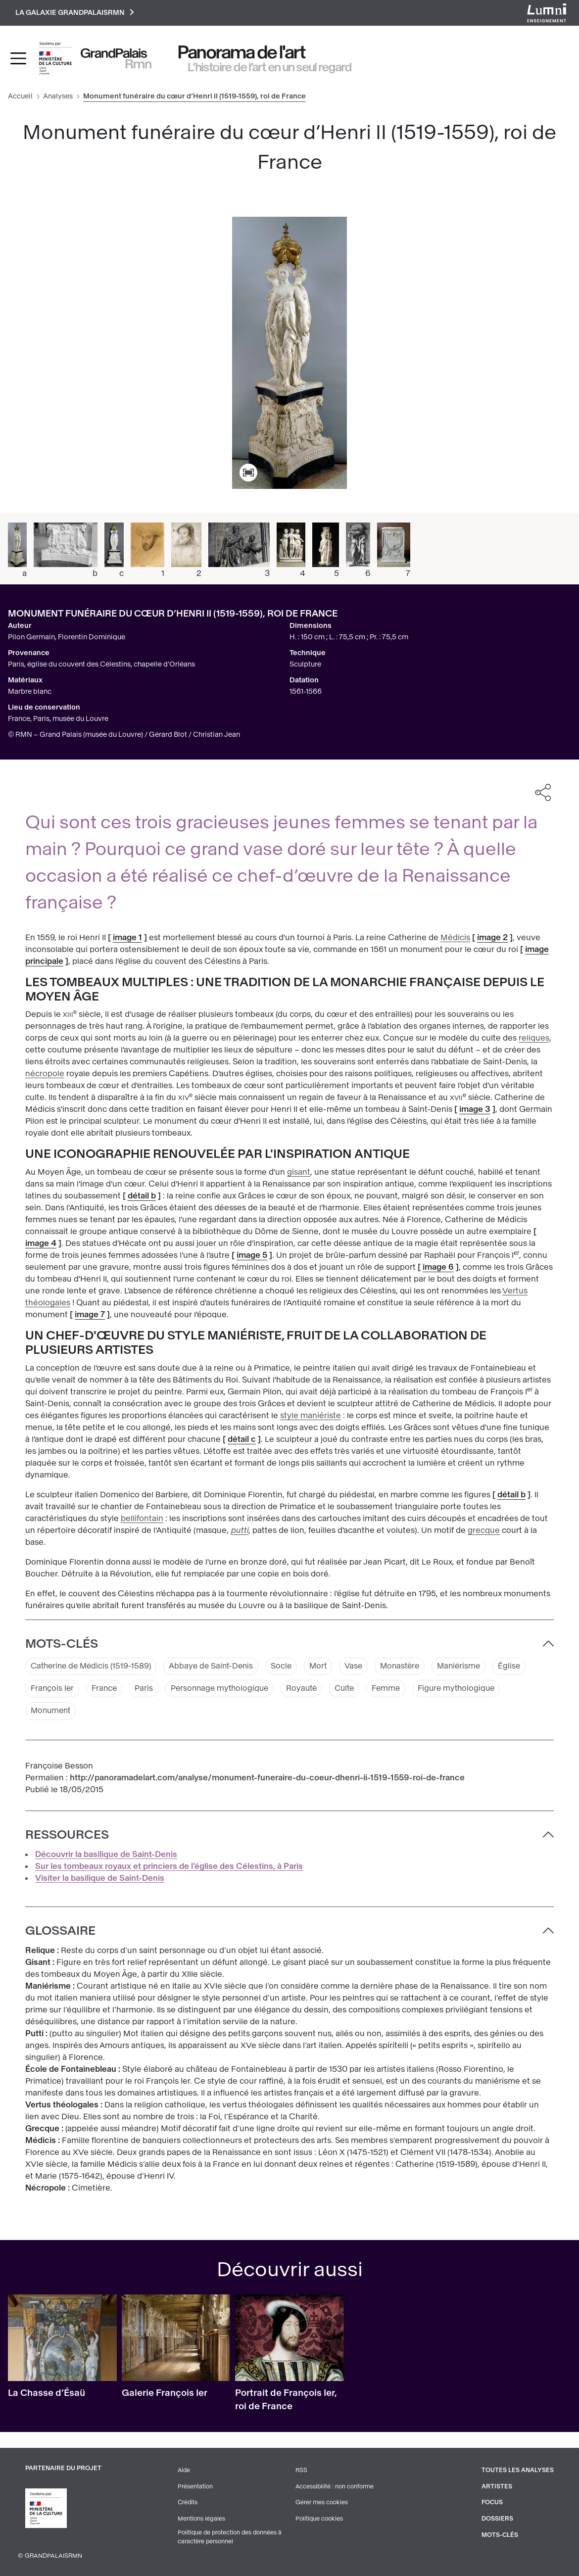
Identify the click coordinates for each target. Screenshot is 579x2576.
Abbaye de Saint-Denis (217, 1667)
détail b (142, 1197)
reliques (534, 1039)
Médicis (455, 938)
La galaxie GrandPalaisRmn (76, 13)
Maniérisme (472, 1667)
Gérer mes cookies (321, 2503)
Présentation (195, 2487)
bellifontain (142, 1519)
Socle (289, 1667)
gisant (298, 1173)
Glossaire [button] (60, 1932)
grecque (484, 1531)
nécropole (44, 1074)
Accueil (20, 96)
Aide (184, 2472)
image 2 (492, 938)
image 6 (438, 1268)
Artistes (497, 2487)
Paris (147, 1689)
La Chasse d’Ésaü (46, 2394)
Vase (363, 1667)
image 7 (90, 1315)
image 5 (252, 1256)
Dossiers (497, 2519)
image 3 (474, 1110)
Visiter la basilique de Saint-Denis (99, 1879)
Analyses (58, 96)
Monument (52, 1712)
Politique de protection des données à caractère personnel (231, 2537)
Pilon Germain (31, 637)
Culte (353, 1689)
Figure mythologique (470, 1689)
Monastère (412, 1667)
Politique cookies (319, 2519)
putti (239, 1531)
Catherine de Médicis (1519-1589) (93, 1667)
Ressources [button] (67, 1836)
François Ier (53, 1689)
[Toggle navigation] (18, 58)
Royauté (309, 1689)
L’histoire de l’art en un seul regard (270, 68)
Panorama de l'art (242, 53)
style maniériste (310, 1416)
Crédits (188, 2503)
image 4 (40, 1244)
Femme (397, 1689)
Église (524, 1667)
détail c (242, 1439)
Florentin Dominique (91, 637)
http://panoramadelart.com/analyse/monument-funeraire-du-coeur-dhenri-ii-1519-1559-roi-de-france (267, 1779)
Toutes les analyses (518, 2472)
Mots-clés (500, 2535)
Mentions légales (201, 2519)
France (106, 1689)
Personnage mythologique (224, 1689)
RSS (301, 2472)
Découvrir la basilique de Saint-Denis (106, 1856)
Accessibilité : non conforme (335, 2487)
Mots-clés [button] (61, 1644)
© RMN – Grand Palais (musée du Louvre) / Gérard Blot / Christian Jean (124, 735)
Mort (327, 1667)
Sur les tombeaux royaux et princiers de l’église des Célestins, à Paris (169, 1867)
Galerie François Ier (164, 2394)
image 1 (127, 938)
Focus (492, 2503)
